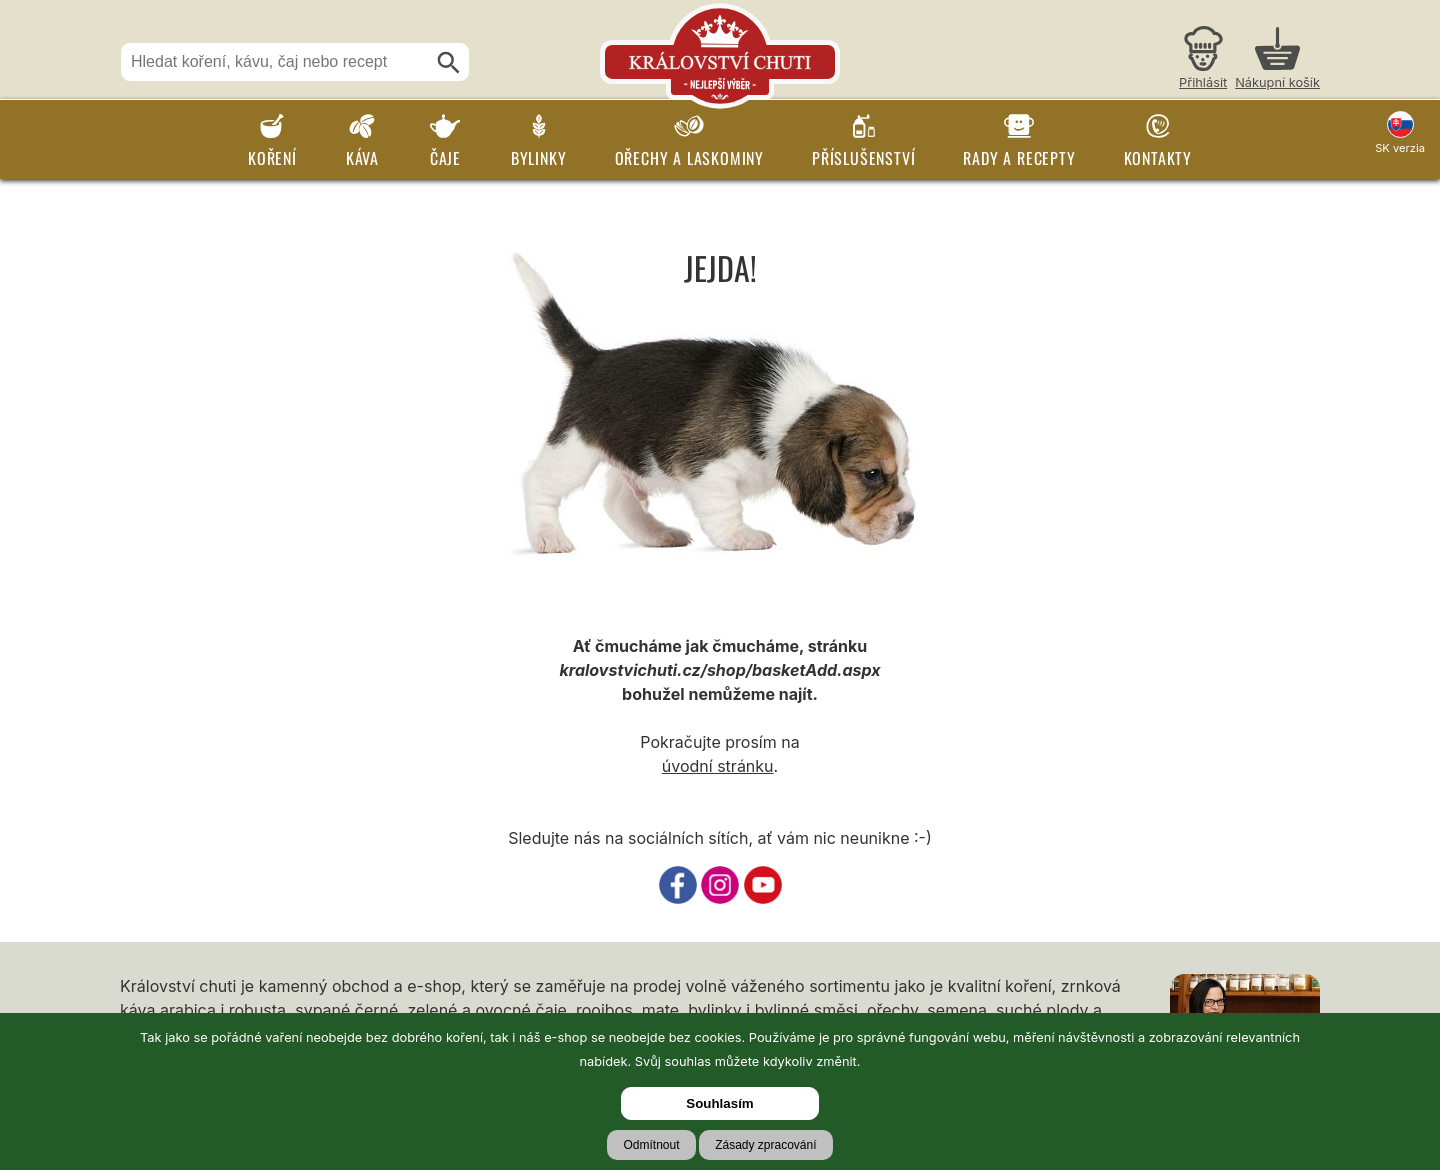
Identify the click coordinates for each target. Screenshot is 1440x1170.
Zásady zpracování (765, 1145)
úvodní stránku (718, 766)
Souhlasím (719, 1103)
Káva (362, 158)
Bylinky (539, 158)
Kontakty (1158, 158)
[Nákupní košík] (1277, 60)
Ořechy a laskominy (689, 158)
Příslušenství (863, 158)
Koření (272, 158)
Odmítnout (651, 1145)
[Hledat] (449, 63)
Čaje (445, 158)
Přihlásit (1203, 82)
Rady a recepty (1019, 158)
